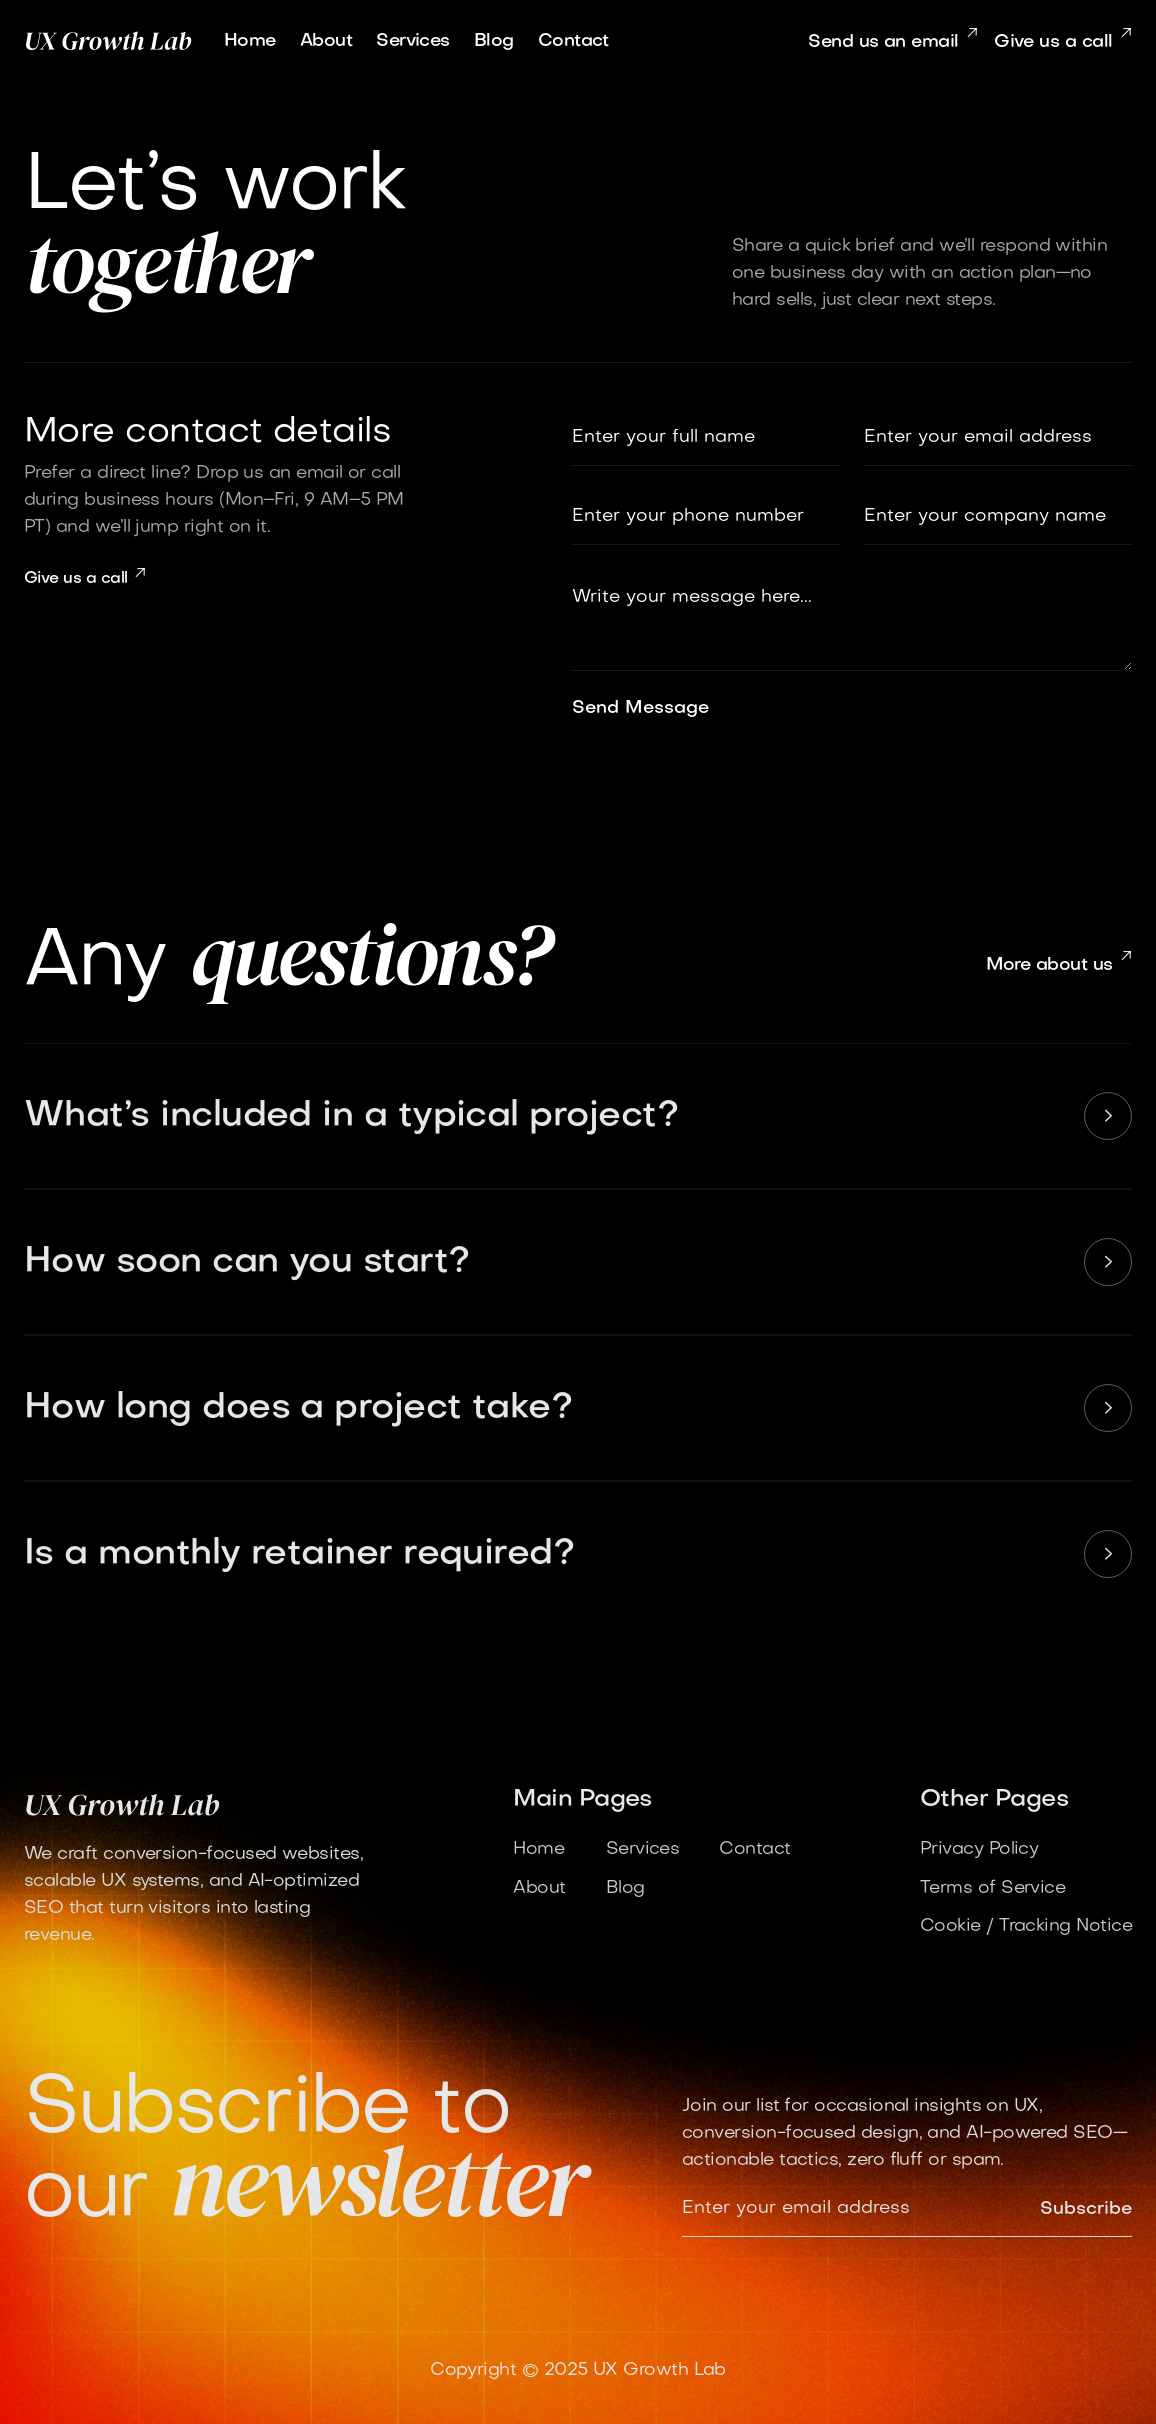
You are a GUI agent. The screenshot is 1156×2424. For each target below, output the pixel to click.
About (326, 41)
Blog (494, 41)
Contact (573, 41)
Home (250, 41)
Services (413, 41)
